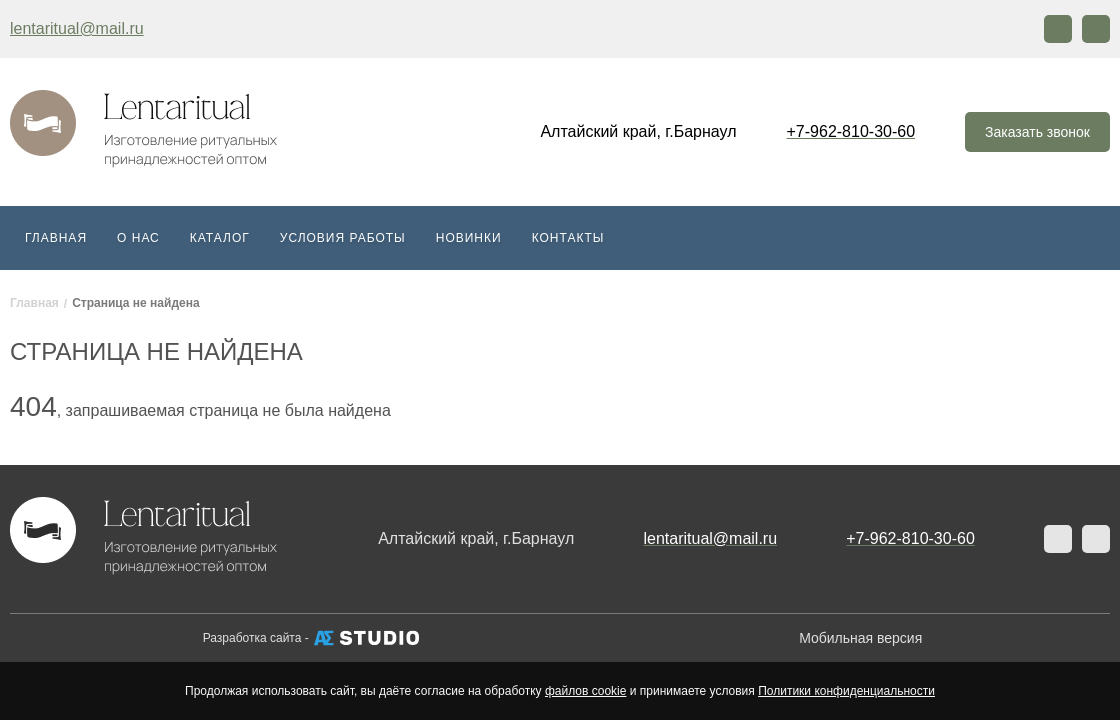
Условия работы (343, 238)
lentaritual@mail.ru (77, 28)
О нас (138, 238)
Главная (56, 238)
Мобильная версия (860, 638)
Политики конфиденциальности (846, 691)
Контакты (568, 238)
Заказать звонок (1037, 132)
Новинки (469, 238)
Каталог (220, 238)
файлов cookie (585, 691)
